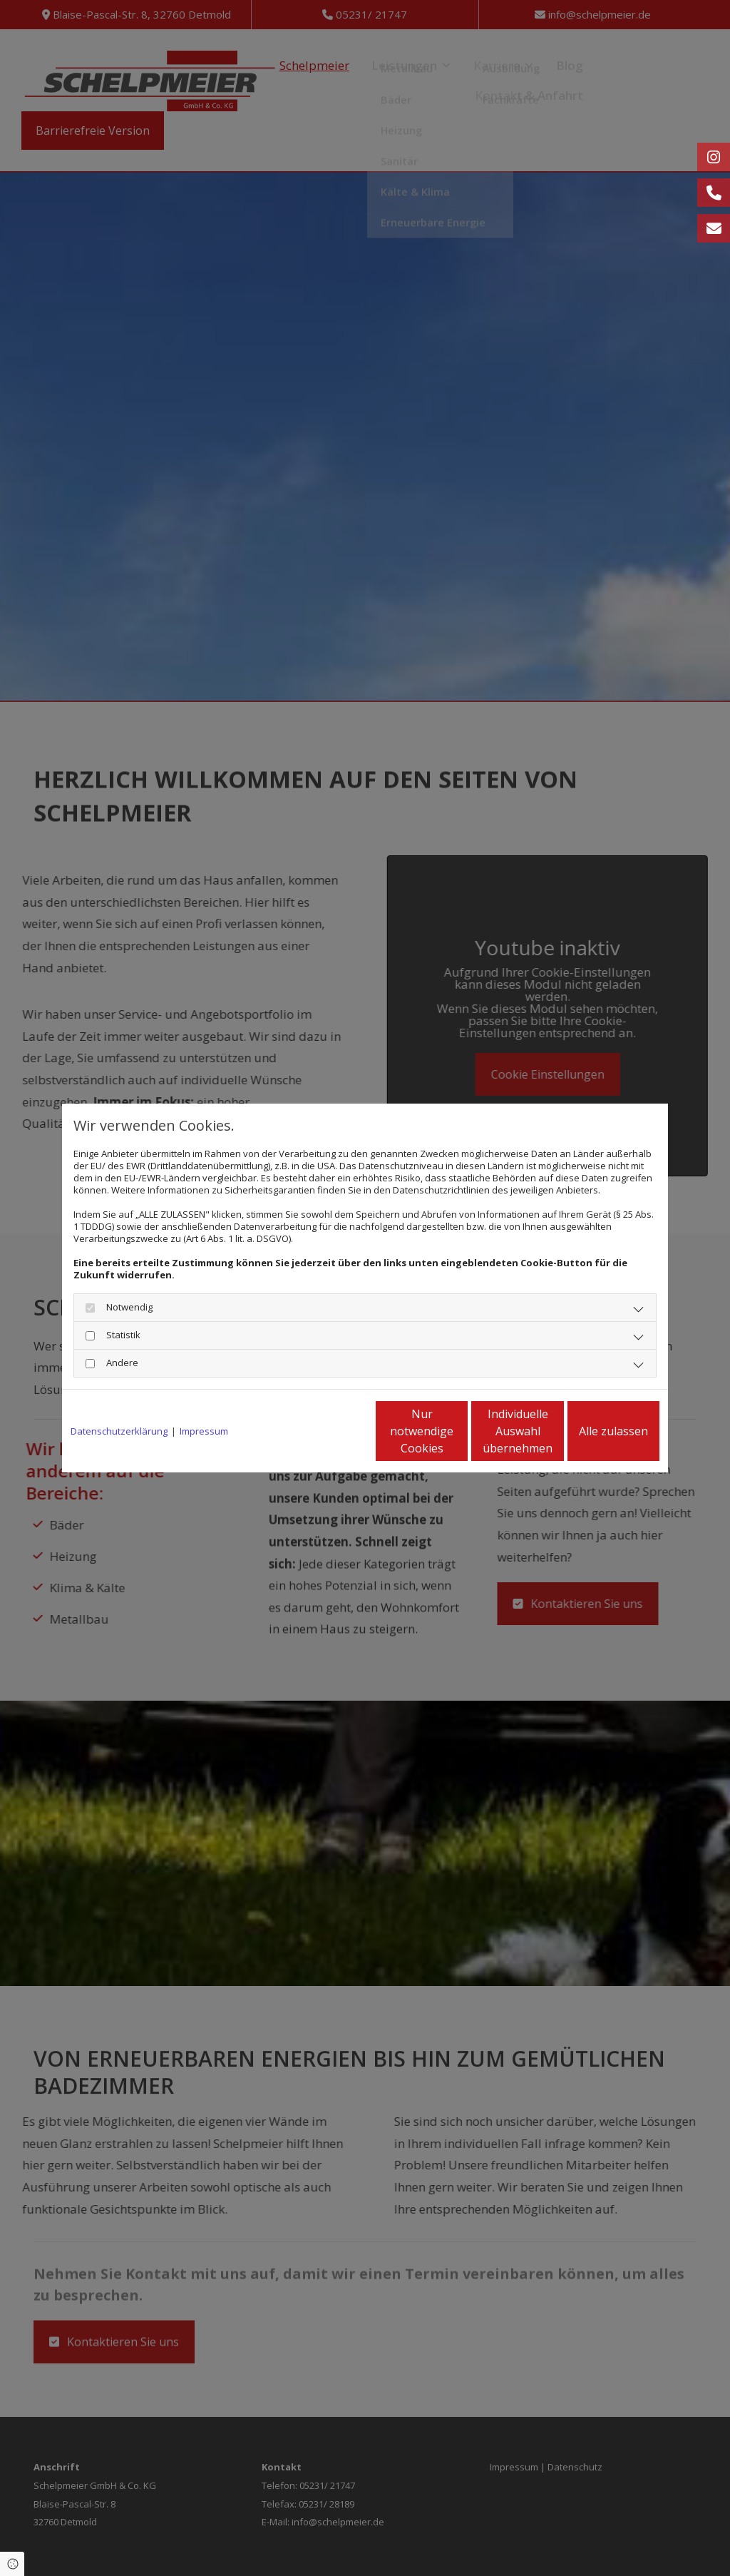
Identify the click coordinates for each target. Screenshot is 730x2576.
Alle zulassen (593, 1431)
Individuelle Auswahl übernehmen (458, 1431)
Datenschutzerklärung (119, 1431)
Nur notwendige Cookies (322, 1431)
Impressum (204, 1431)
